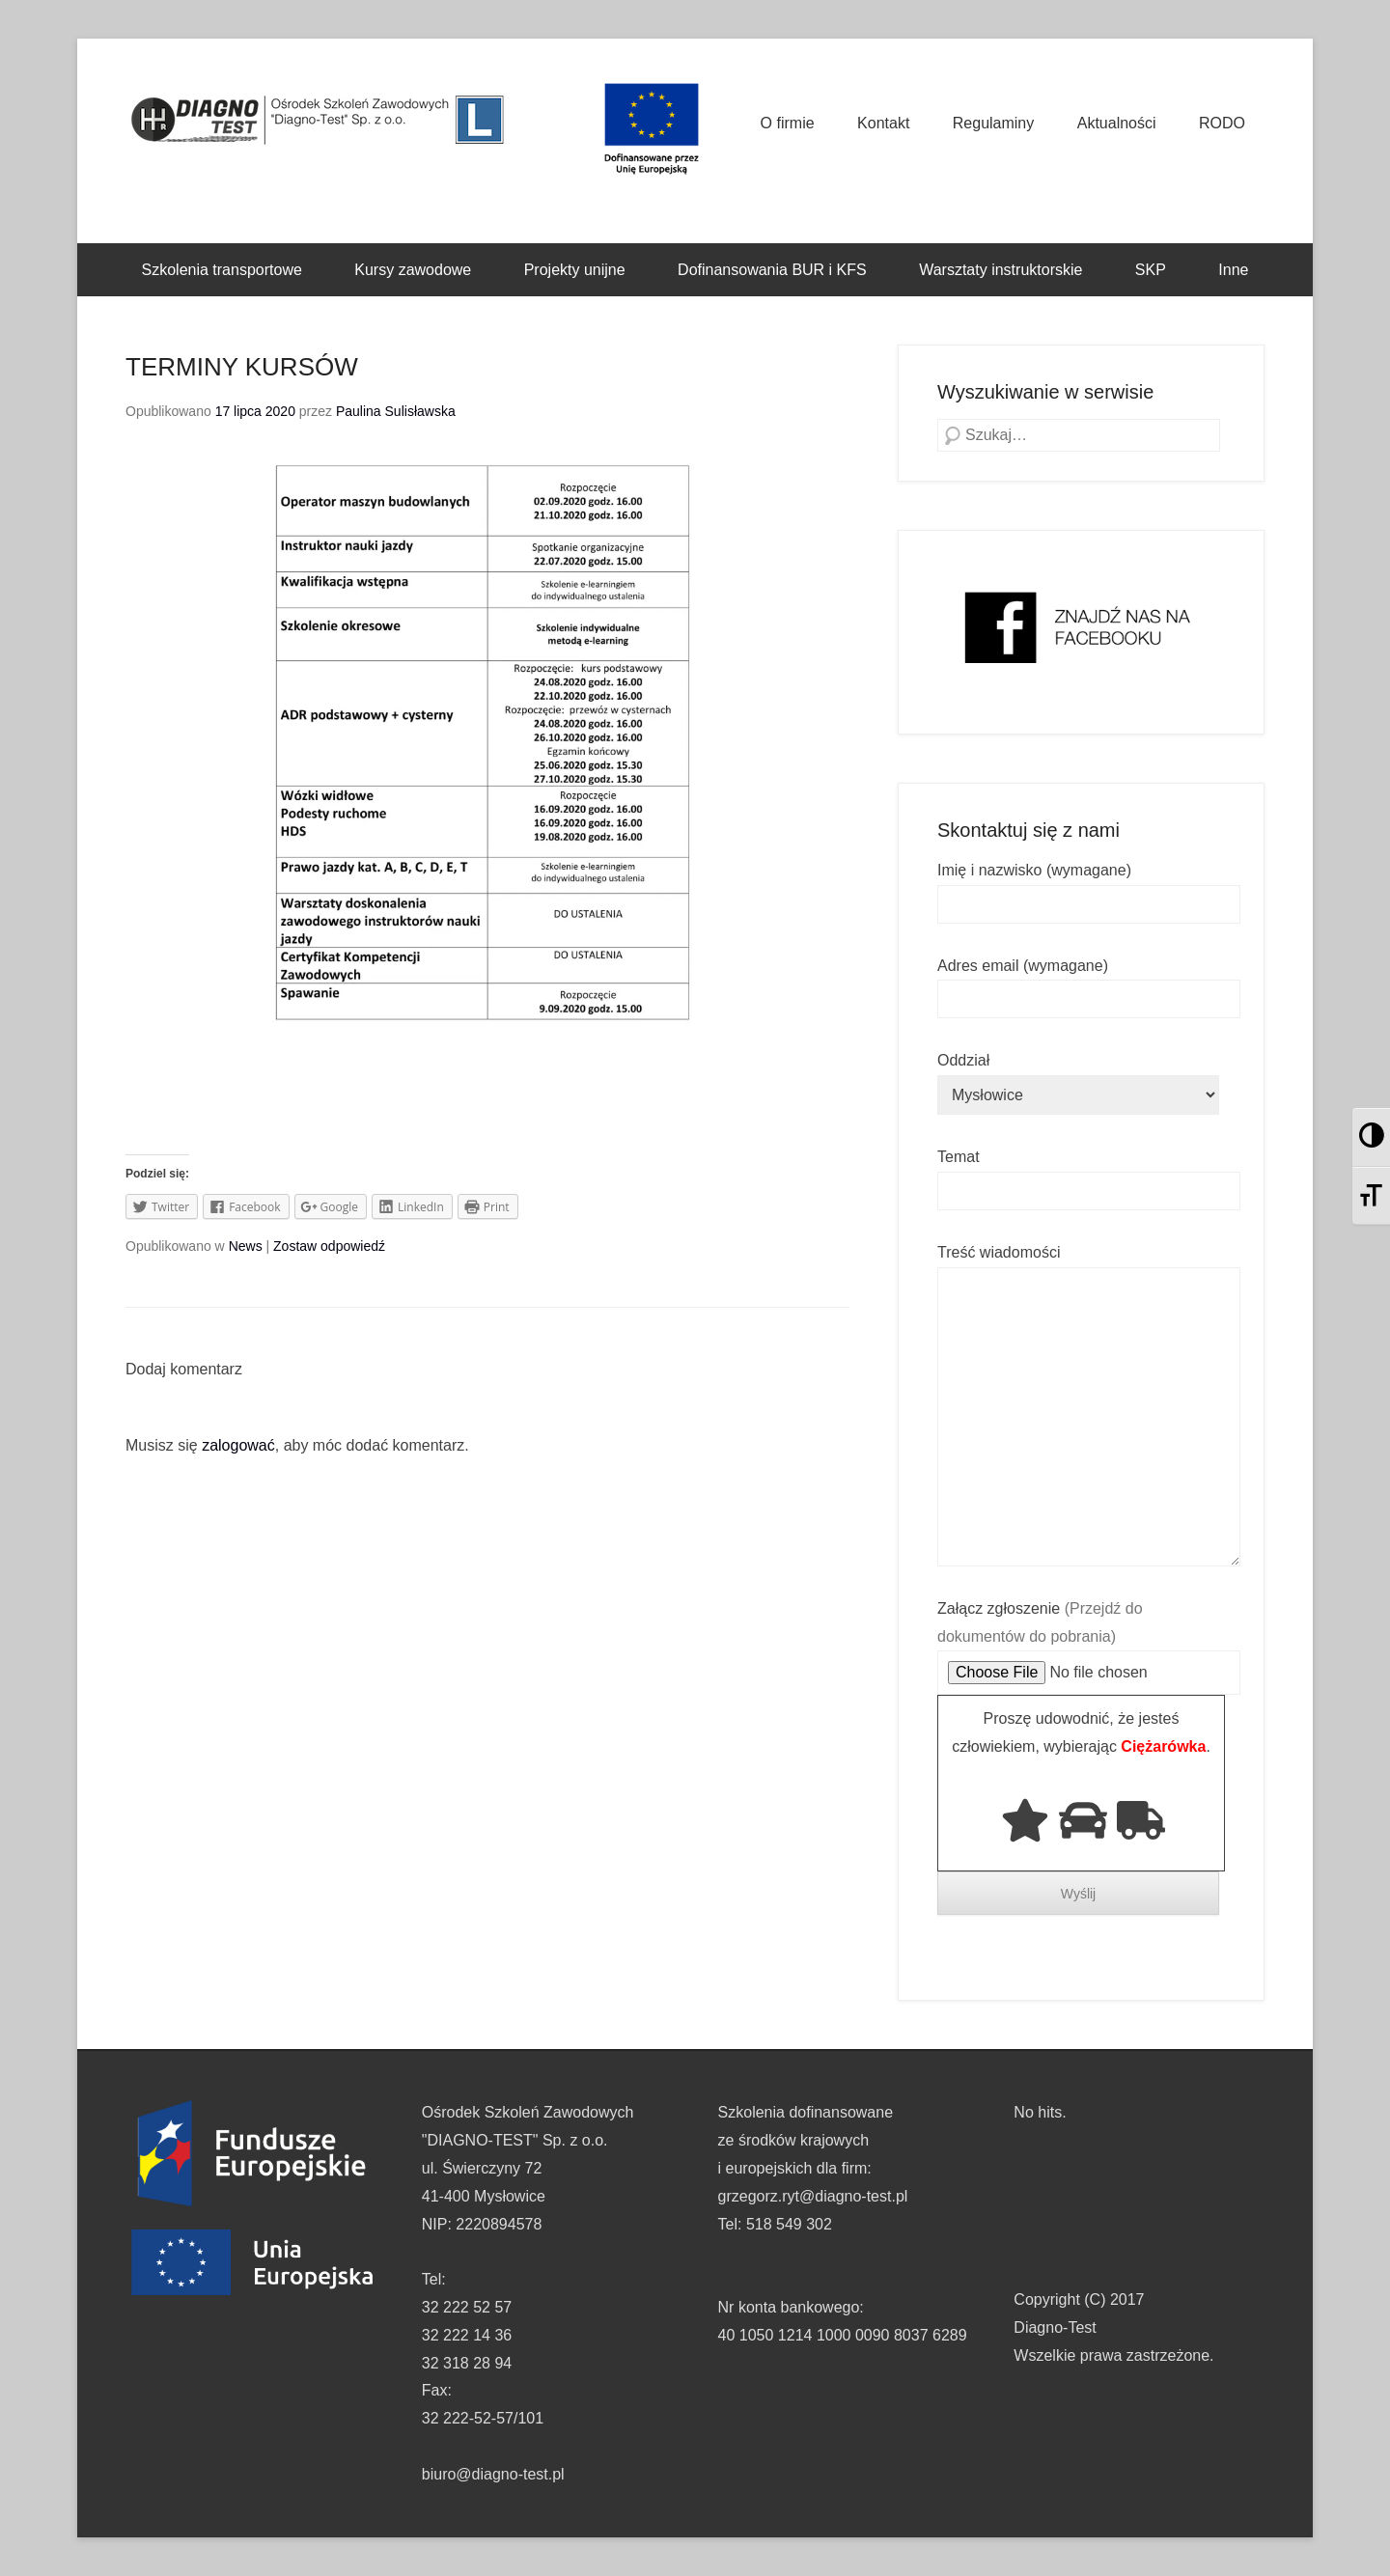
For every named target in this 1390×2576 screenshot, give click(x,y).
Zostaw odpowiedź (329, 1246)
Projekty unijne (575, 270)
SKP (1150, 270)
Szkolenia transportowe (222, 270)
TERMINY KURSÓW (241, 366)
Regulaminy (993, 123)
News (246, 1246)
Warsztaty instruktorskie (1000, 270)
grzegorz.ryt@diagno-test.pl (813, 2196)
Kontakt (883, 123)
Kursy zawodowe (412, 270)
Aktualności (1116, 123)
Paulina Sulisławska (396, 411)
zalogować (238, 1445)
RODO (1222, 123)
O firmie (788, 123)
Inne (1233, 270)
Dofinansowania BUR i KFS (772, 270)
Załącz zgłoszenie (1088, 1640)
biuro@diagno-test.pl (493, 2474)
